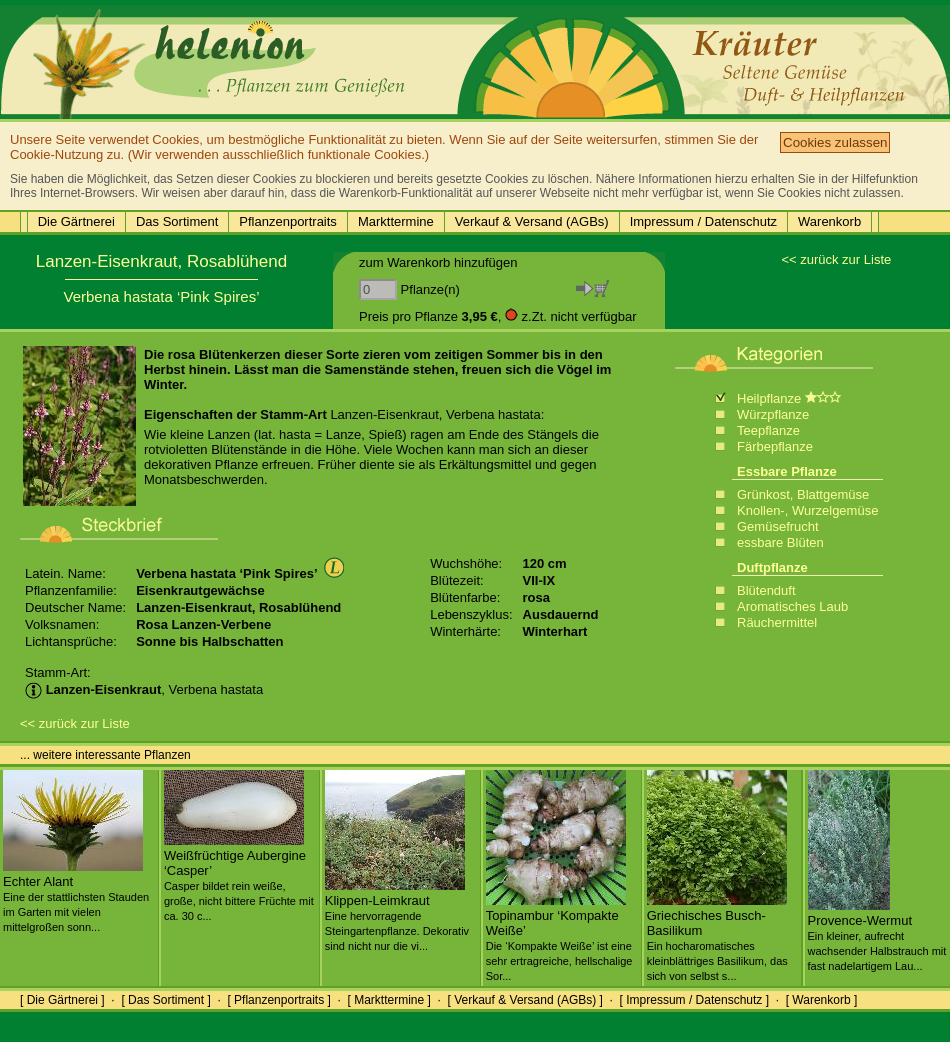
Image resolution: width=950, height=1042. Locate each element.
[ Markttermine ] (388, 1000)
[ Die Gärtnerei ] (62, 1000)
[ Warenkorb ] (822, 1000)
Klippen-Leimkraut (397, 915)
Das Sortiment (177, 221)
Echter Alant (76, 896)
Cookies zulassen (835, 142)
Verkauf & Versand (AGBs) (532, 221)
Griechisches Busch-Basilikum (717, 937)
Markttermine (396, 221)
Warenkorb (829, 221)
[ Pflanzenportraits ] (278, 1000)
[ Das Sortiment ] (165, 1000)
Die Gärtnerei (76, 221)
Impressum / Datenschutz (703, 221)
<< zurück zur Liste (836, 259)
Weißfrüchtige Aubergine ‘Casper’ (239, 877)
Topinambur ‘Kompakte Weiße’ (559, 937)
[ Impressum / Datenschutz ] (694, 1000)
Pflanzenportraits (288, 221)
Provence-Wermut (877, 935)
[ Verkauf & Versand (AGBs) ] (525, 1000)
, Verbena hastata (144, 689)
